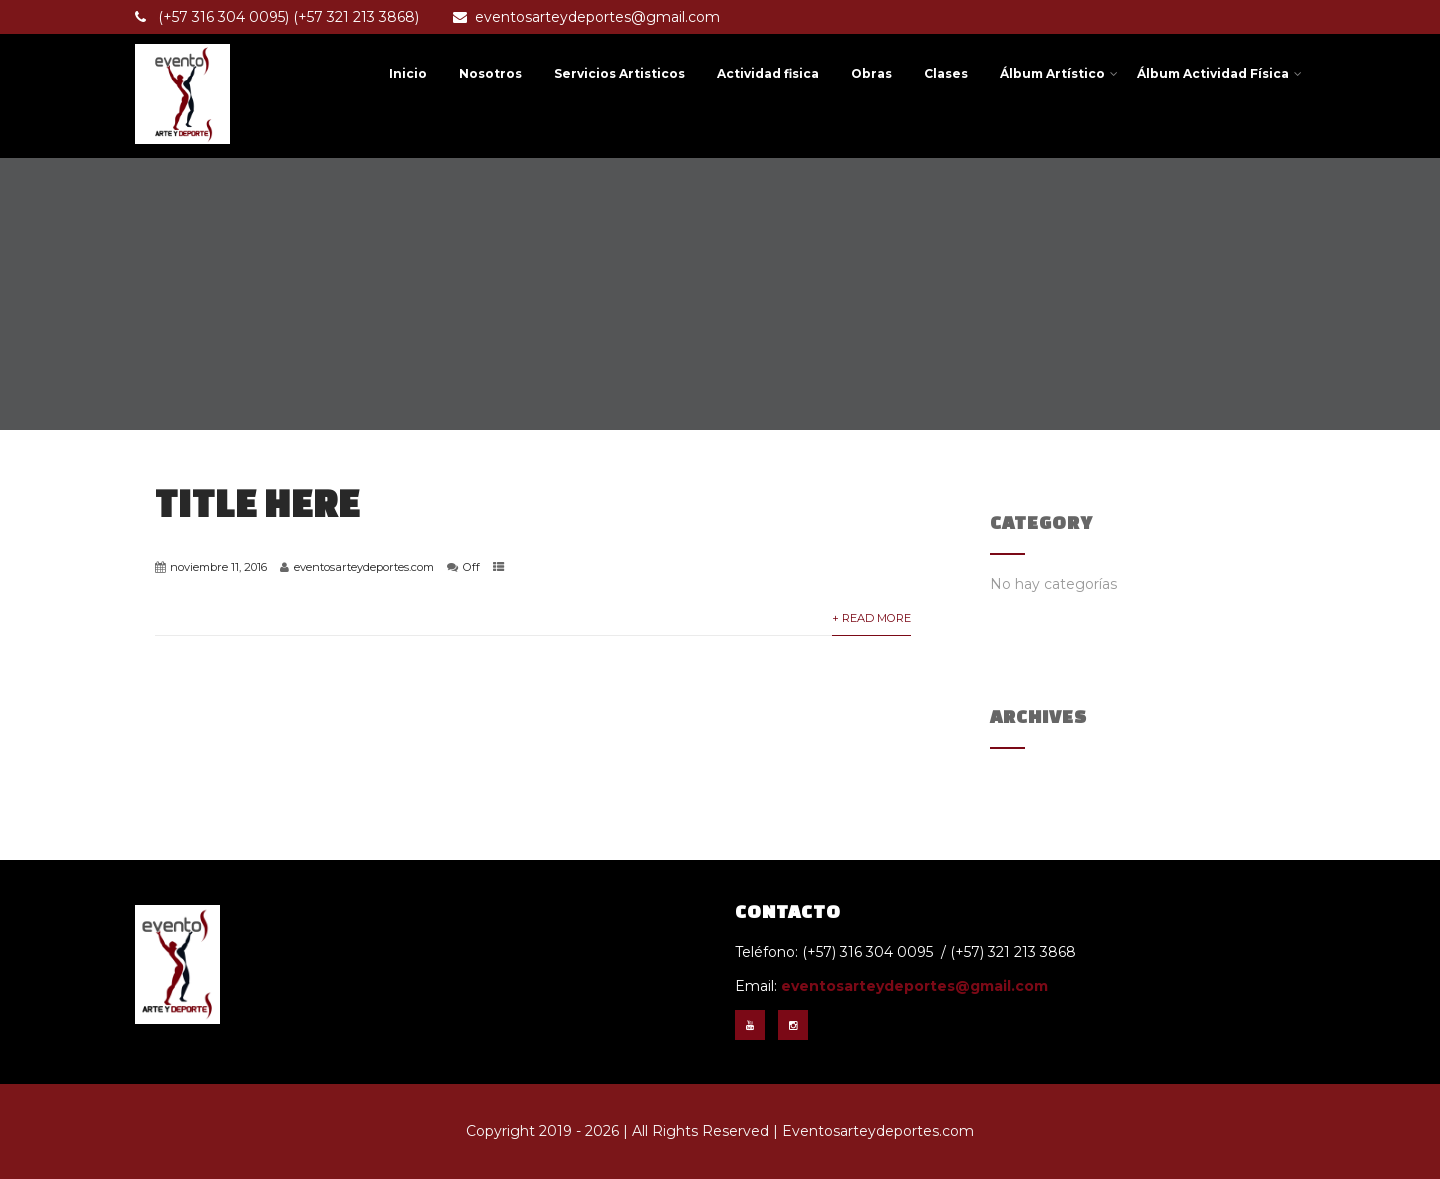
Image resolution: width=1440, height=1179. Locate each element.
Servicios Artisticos (619, 73)
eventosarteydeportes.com (364, 567)
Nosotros (490, 73)
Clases (946, 73)
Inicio (408, 73)
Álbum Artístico (1059, 73)
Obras (871, 73)
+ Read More (871, 618)
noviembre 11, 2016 (218, 567)
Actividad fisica (768, 73)
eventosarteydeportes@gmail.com (586, 17)
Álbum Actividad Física (1219, 73)
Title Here (257, 503)
